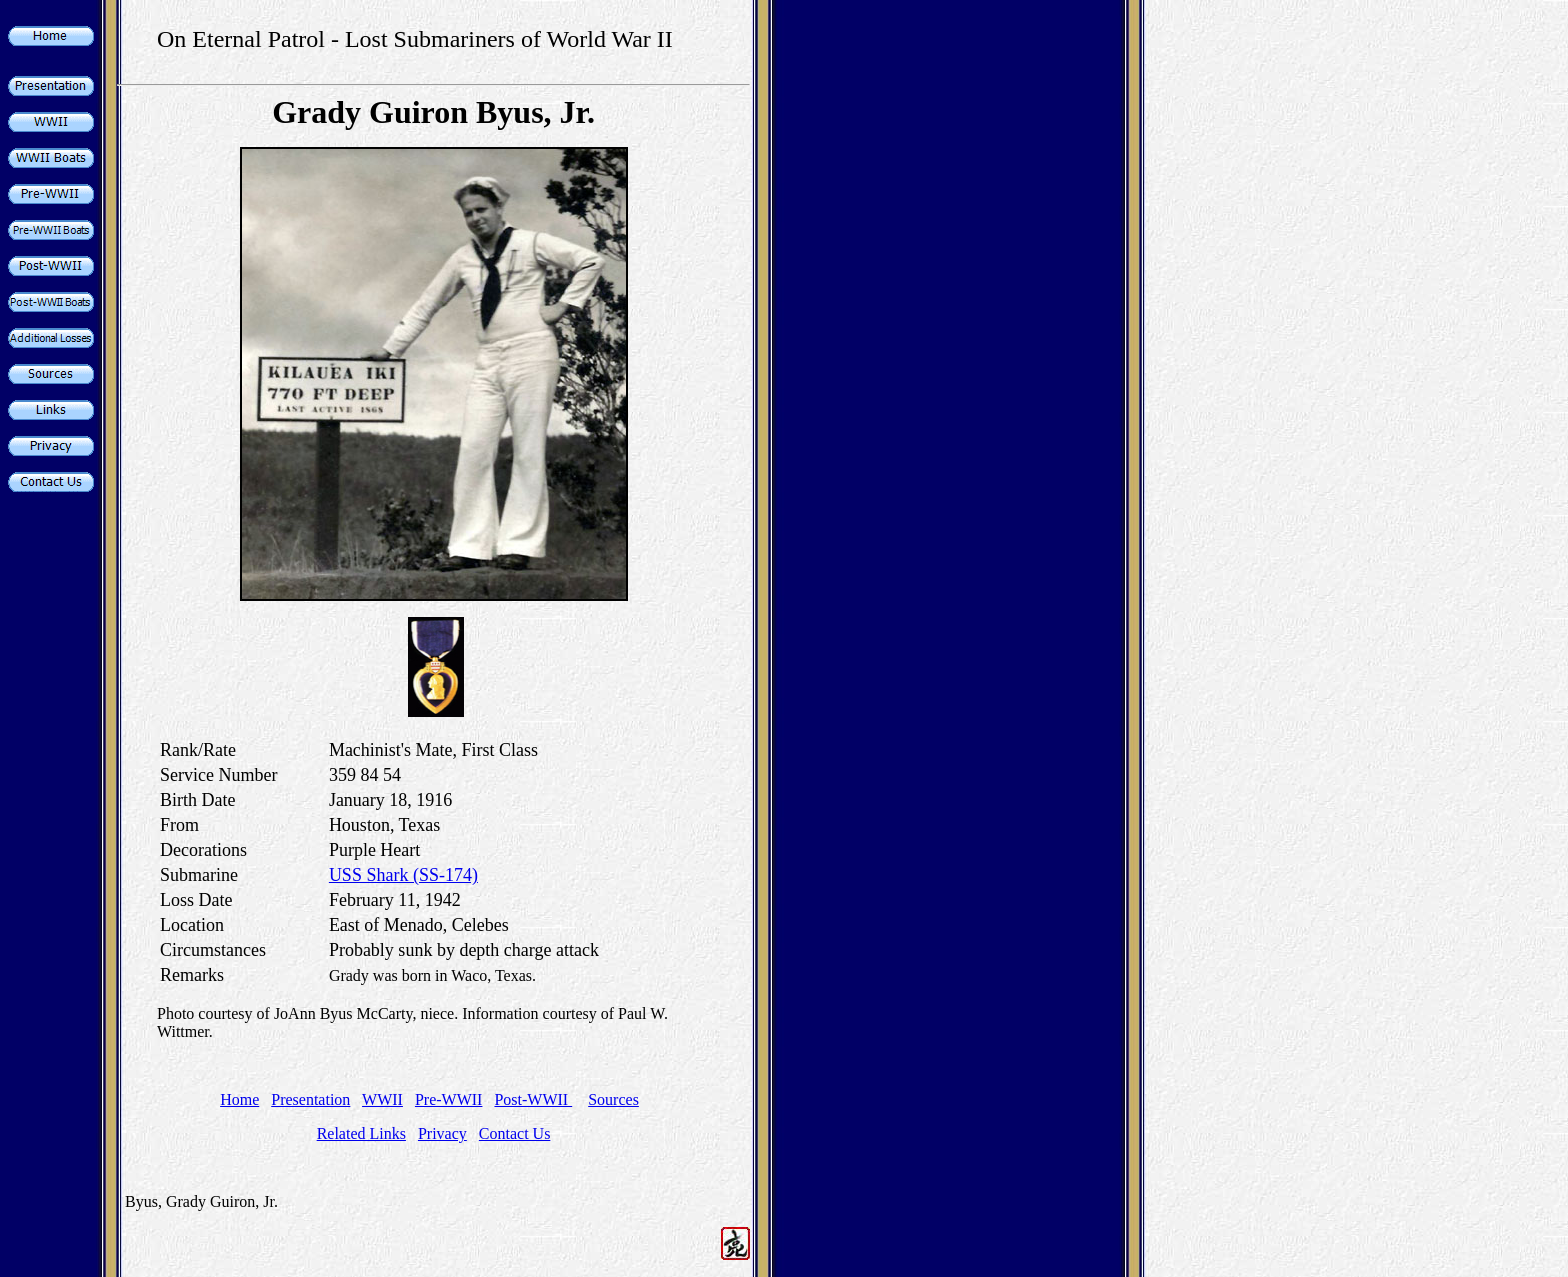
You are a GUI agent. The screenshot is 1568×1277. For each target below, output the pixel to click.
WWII (382, 1099)
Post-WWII (533, 1099)
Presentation (310, 1099)
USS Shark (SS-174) (403, 875)
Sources (613, 1099)
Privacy (442, 1133)
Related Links (361, 1133)
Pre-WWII (449, 1099)
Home (239, 1099)
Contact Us (515, 1133)
